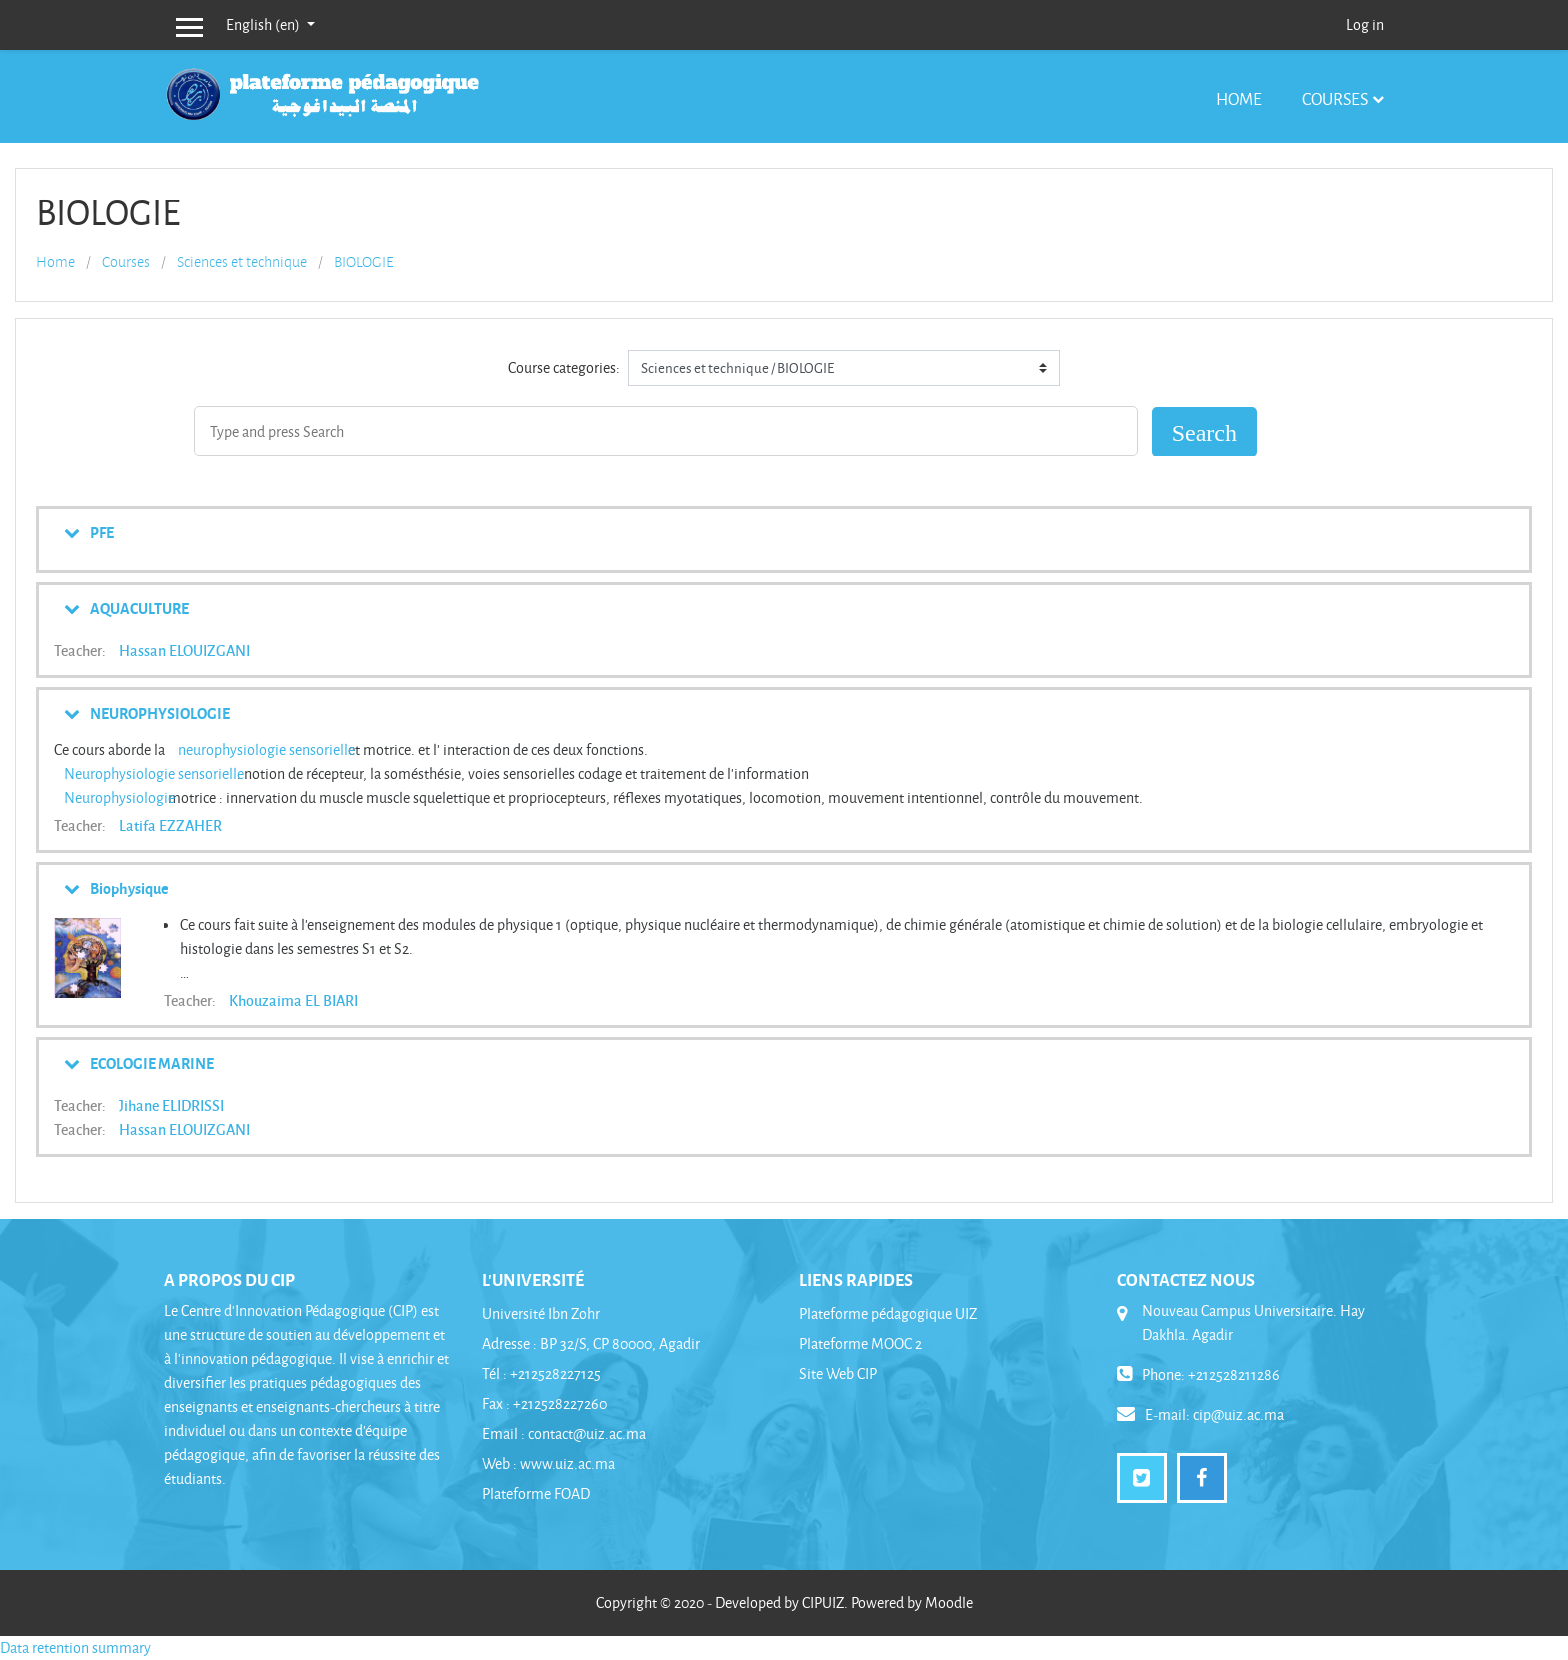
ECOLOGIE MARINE (152, 1063)
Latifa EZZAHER (170, 825)
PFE (102, 532)
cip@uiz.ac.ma (1238, 1414)
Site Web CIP (838, 1373)
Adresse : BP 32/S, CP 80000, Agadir (591, 1343)
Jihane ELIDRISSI (171, 1105)
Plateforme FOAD (536, 1493)
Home (1239, 98)
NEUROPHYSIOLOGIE (160, 713)
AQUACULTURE (139, 608)
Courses (1335, 98)
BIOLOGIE (364, 262)
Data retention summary (75, 1647)
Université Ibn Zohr (541, 1313)
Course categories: (564, 367)
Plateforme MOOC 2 (860, 1343)
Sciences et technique (242, 262)
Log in (1365, 24)
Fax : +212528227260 (544, 1403)
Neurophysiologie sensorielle (154, 773)
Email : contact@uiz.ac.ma (564, 1433)
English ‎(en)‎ (264, 24)
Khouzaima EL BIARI (293, 1000)
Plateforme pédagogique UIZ (888, 1313)
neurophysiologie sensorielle (266, 749)
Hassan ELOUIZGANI (184, 650)
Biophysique (129, 888)
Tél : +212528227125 (541, 1373)
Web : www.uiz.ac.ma (548, 1463)
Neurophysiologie (119, 797)
